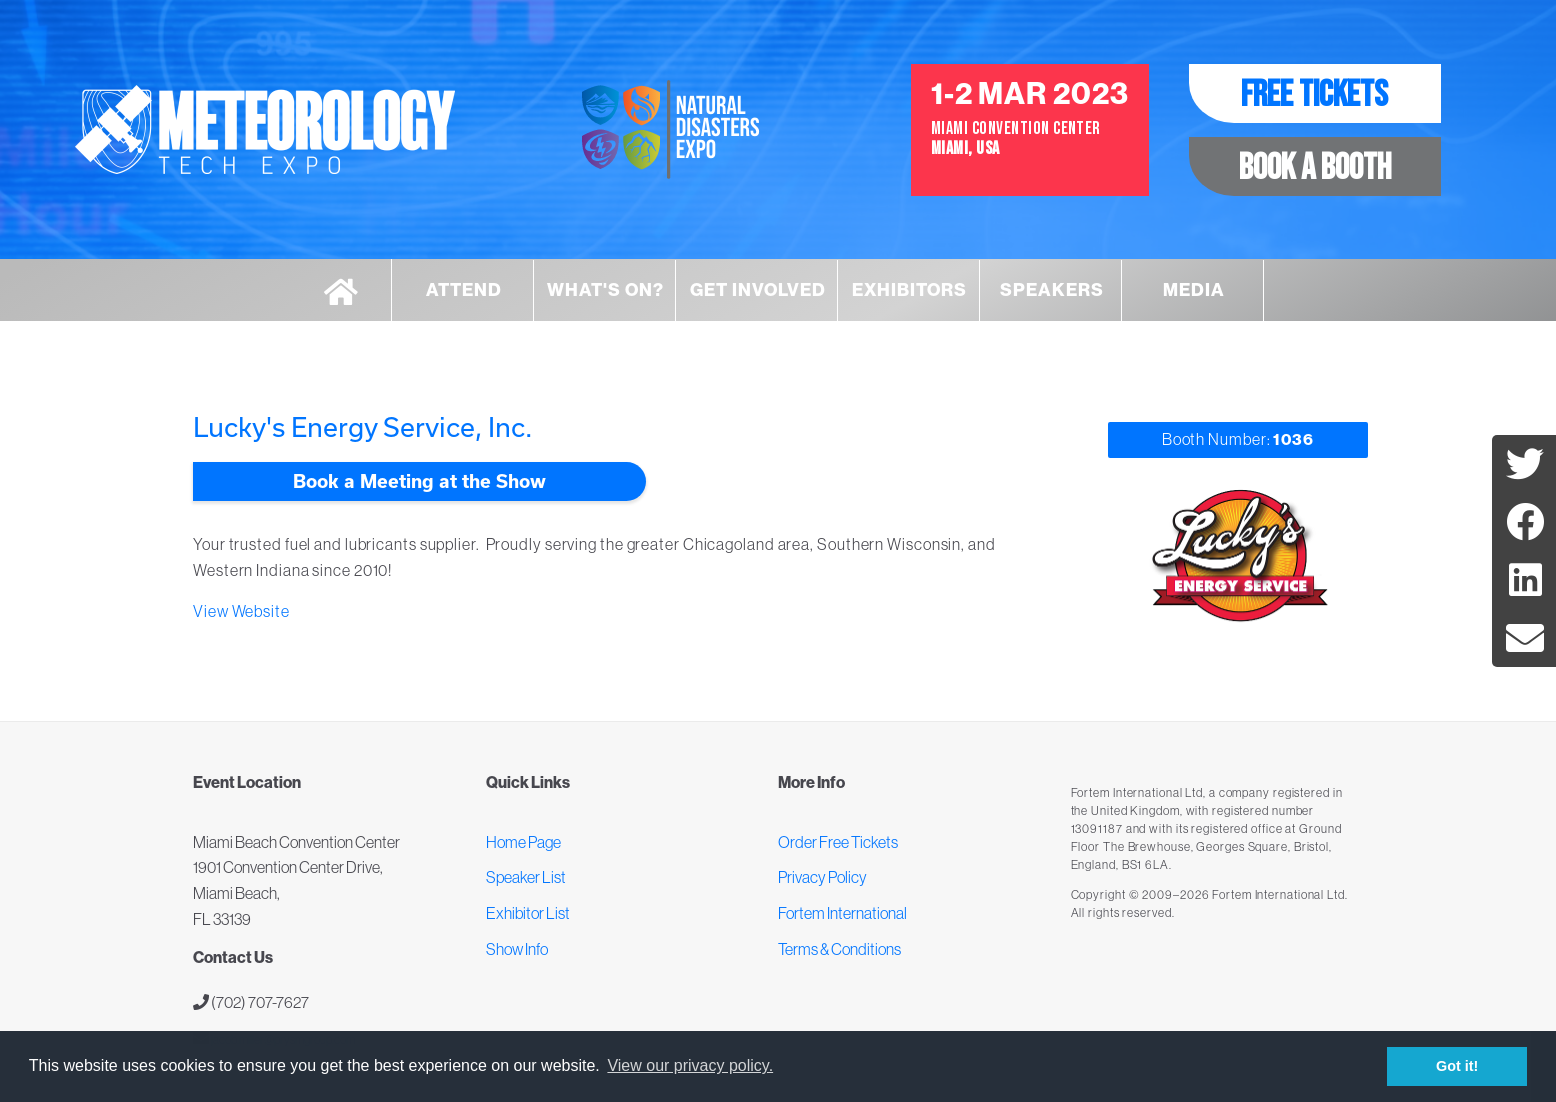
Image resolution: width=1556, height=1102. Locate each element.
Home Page (523, 842)
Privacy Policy (822, 877)
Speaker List (526, 877)
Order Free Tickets (838, 842)
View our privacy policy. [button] (690, 1065)
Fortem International (842, 913)
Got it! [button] (1457, 1066)
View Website (241, 611)
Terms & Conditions (839, 949)
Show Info (517, 949)
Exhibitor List (528, 913)
